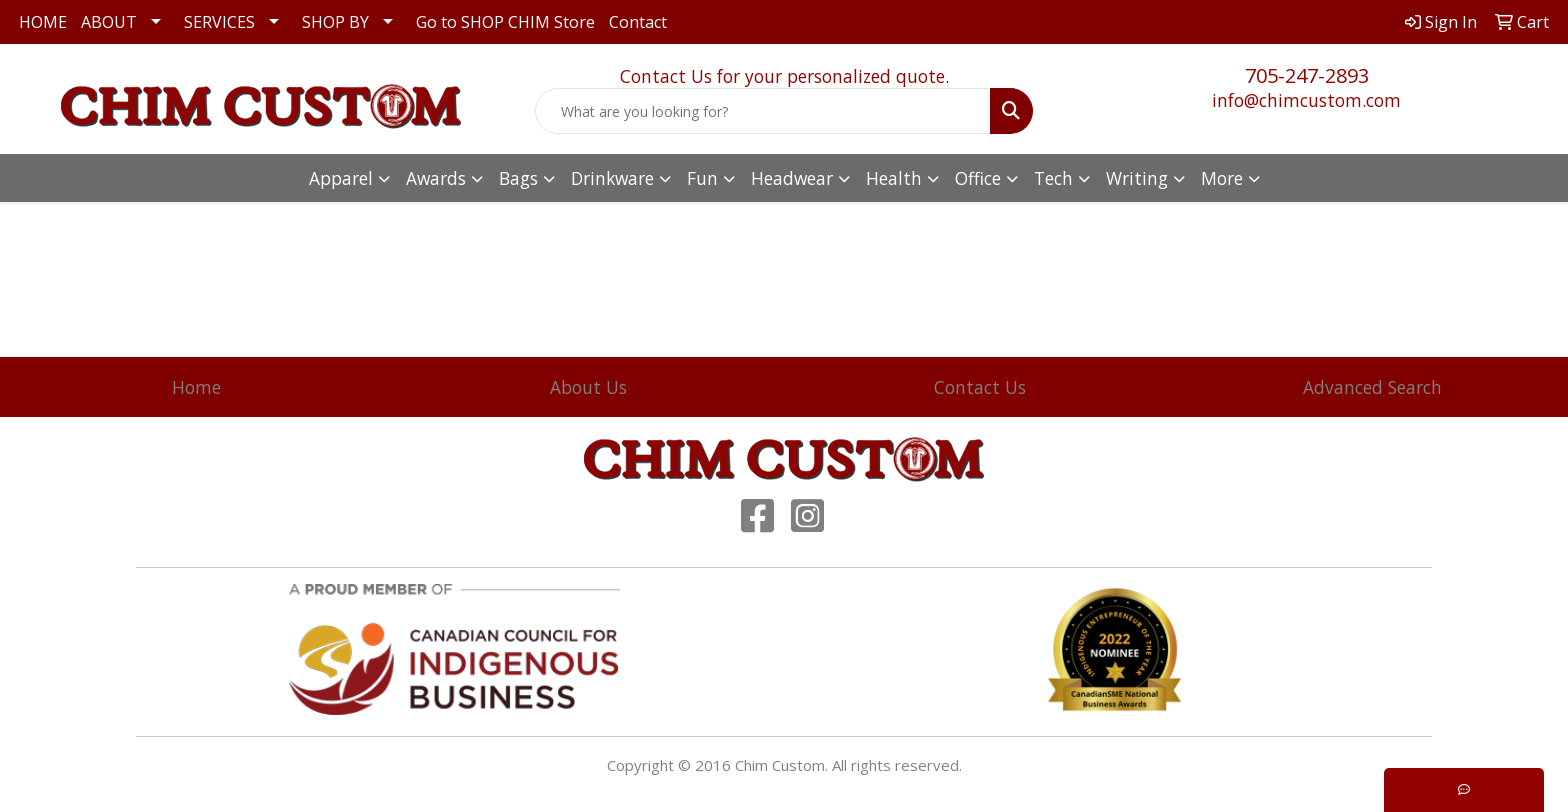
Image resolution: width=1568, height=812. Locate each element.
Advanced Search (1372, 387)
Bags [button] (518, 178)
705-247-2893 (1307, 75)
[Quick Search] (763, 111)
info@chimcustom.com (1306, 100)
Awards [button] (436, 178)
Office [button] (978, 178)
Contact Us (980, 387)
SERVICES (219, 22)
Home (196, 387)
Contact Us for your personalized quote (782, 76)
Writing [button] (1137, 178)
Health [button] (894, 178)
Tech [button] (1053, 178)
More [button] (1222, 178)
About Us (588, 387)
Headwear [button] (792, 178)
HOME (43, 22)
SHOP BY (335, 22)
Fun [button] (702, 178)
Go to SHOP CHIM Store (505, 22)
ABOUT (109, 22)
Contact (638, 22)
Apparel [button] (341, 178)
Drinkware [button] (612, 178)
